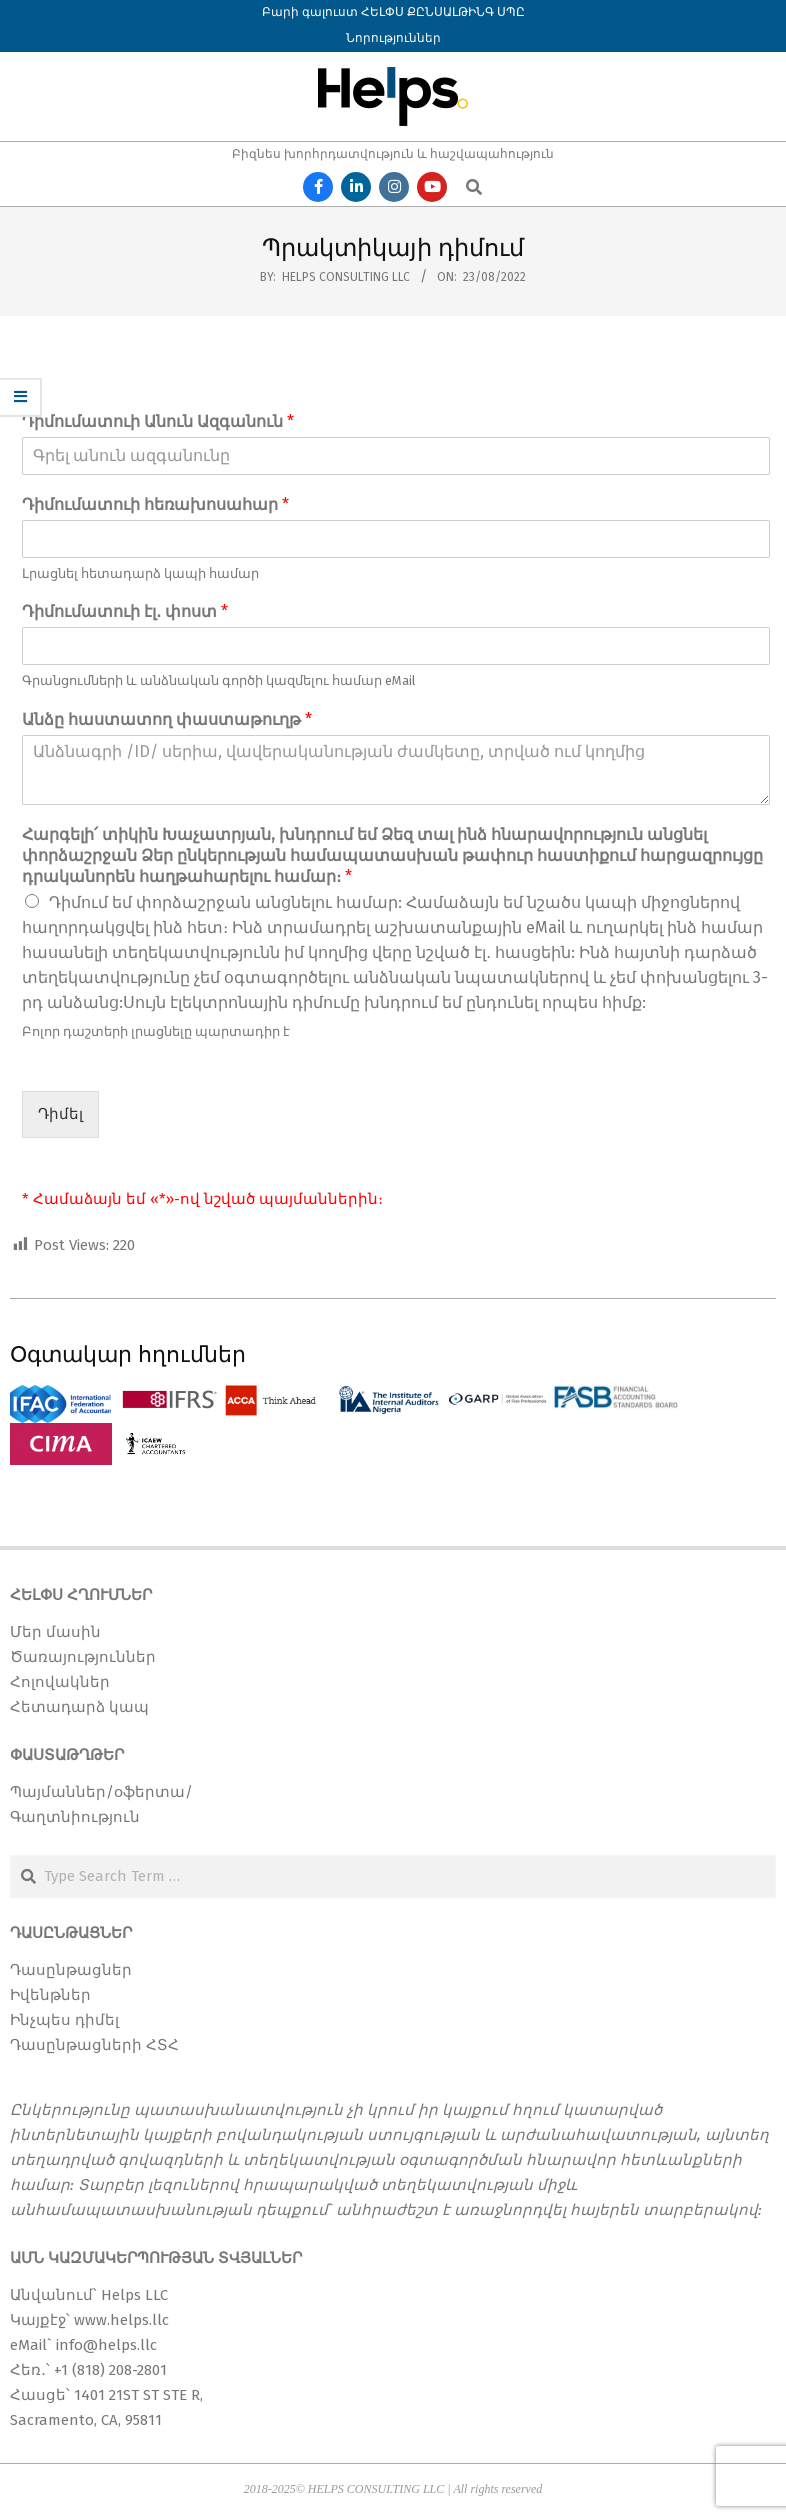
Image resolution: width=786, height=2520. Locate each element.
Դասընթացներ (71, 1970)
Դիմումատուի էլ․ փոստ (125, 611)
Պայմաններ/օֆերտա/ (101, 1792)
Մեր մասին (55, 1632)
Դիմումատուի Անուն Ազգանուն (158, 421)
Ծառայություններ (83, 1657)
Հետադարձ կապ (79, 1707)
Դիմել (60, 1114)
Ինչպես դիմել (64, 2020)
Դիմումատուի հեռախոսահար (155, 504)
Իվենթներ (50, 1995)
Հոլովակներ (60, 1682)
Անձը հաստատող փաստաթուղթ (167, 719)
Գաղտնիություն (75, 1817)
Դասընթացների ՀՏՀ (94, 2045)
